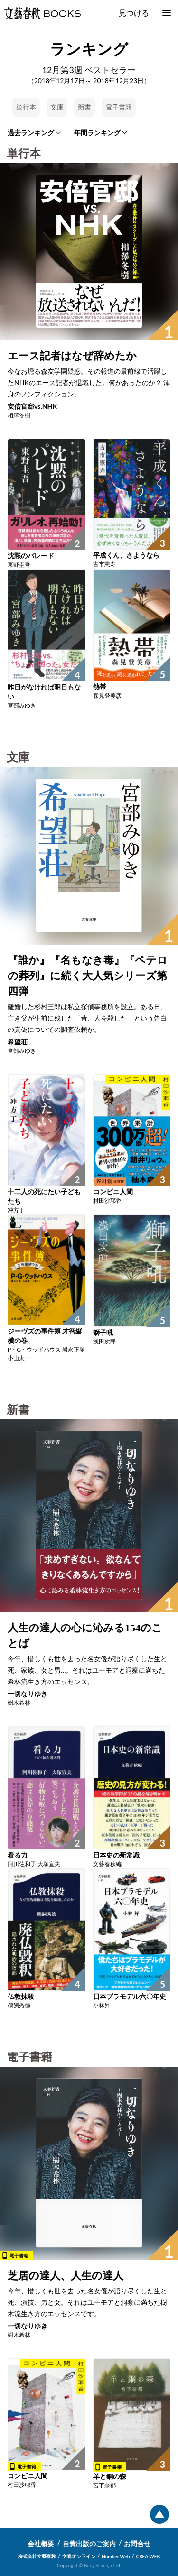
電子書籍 (118, 107)
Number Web (116, 2556)
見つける (134, 12)
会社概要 (41, 2543)
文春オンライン (78, 2556)
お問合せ (137, 2543)
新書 (84, 107)
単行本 (26, 107)
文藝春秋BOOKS (42, 13)
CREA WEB (148, 2556)
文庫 (57, 107)
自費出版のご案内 (89, 2543)
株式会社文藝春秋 (37, 2556)
